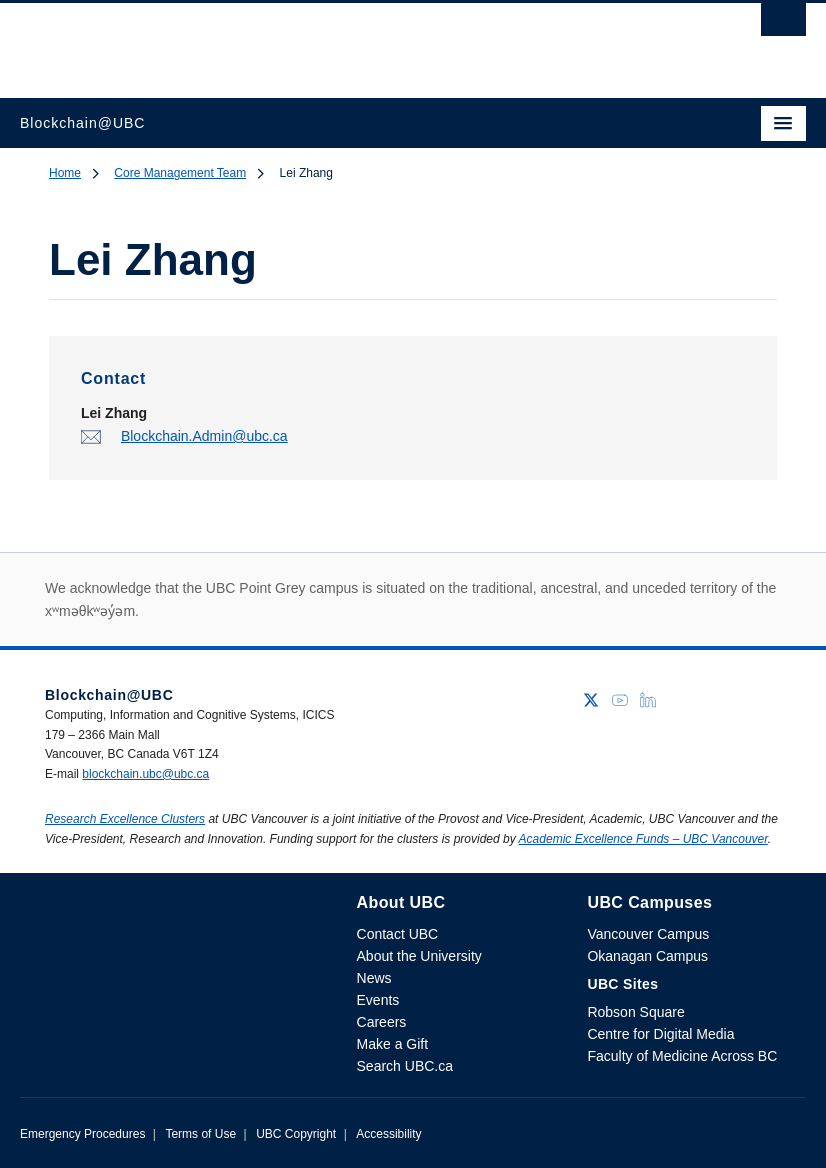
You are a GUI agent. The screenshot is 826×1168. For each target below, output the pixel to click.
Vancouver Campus (648, 934)
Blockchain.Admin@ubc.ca (204, 436)
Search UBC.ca (405, 1066)
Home (65, 173)
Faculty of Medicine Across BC (682, 1056)
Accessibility (388, 1134)
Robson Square (635, 1012)
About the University (419, 956)
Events (378, 1000)
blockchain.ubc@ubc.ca (145, 774)
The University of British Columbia (295, 41)
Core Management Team (180, 173)
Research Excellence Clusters (125, 819)
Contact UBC (398, 934)
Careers (382, 1022)
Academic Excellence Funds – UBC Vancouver (643, 839)
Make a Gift (393, 1044)
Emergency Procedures (82, 1134)
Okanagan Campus (647, 956)
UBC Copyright (296, 1134)
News (374, 978)
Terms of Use (200, 1134)
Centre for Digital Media (660, 1034)
